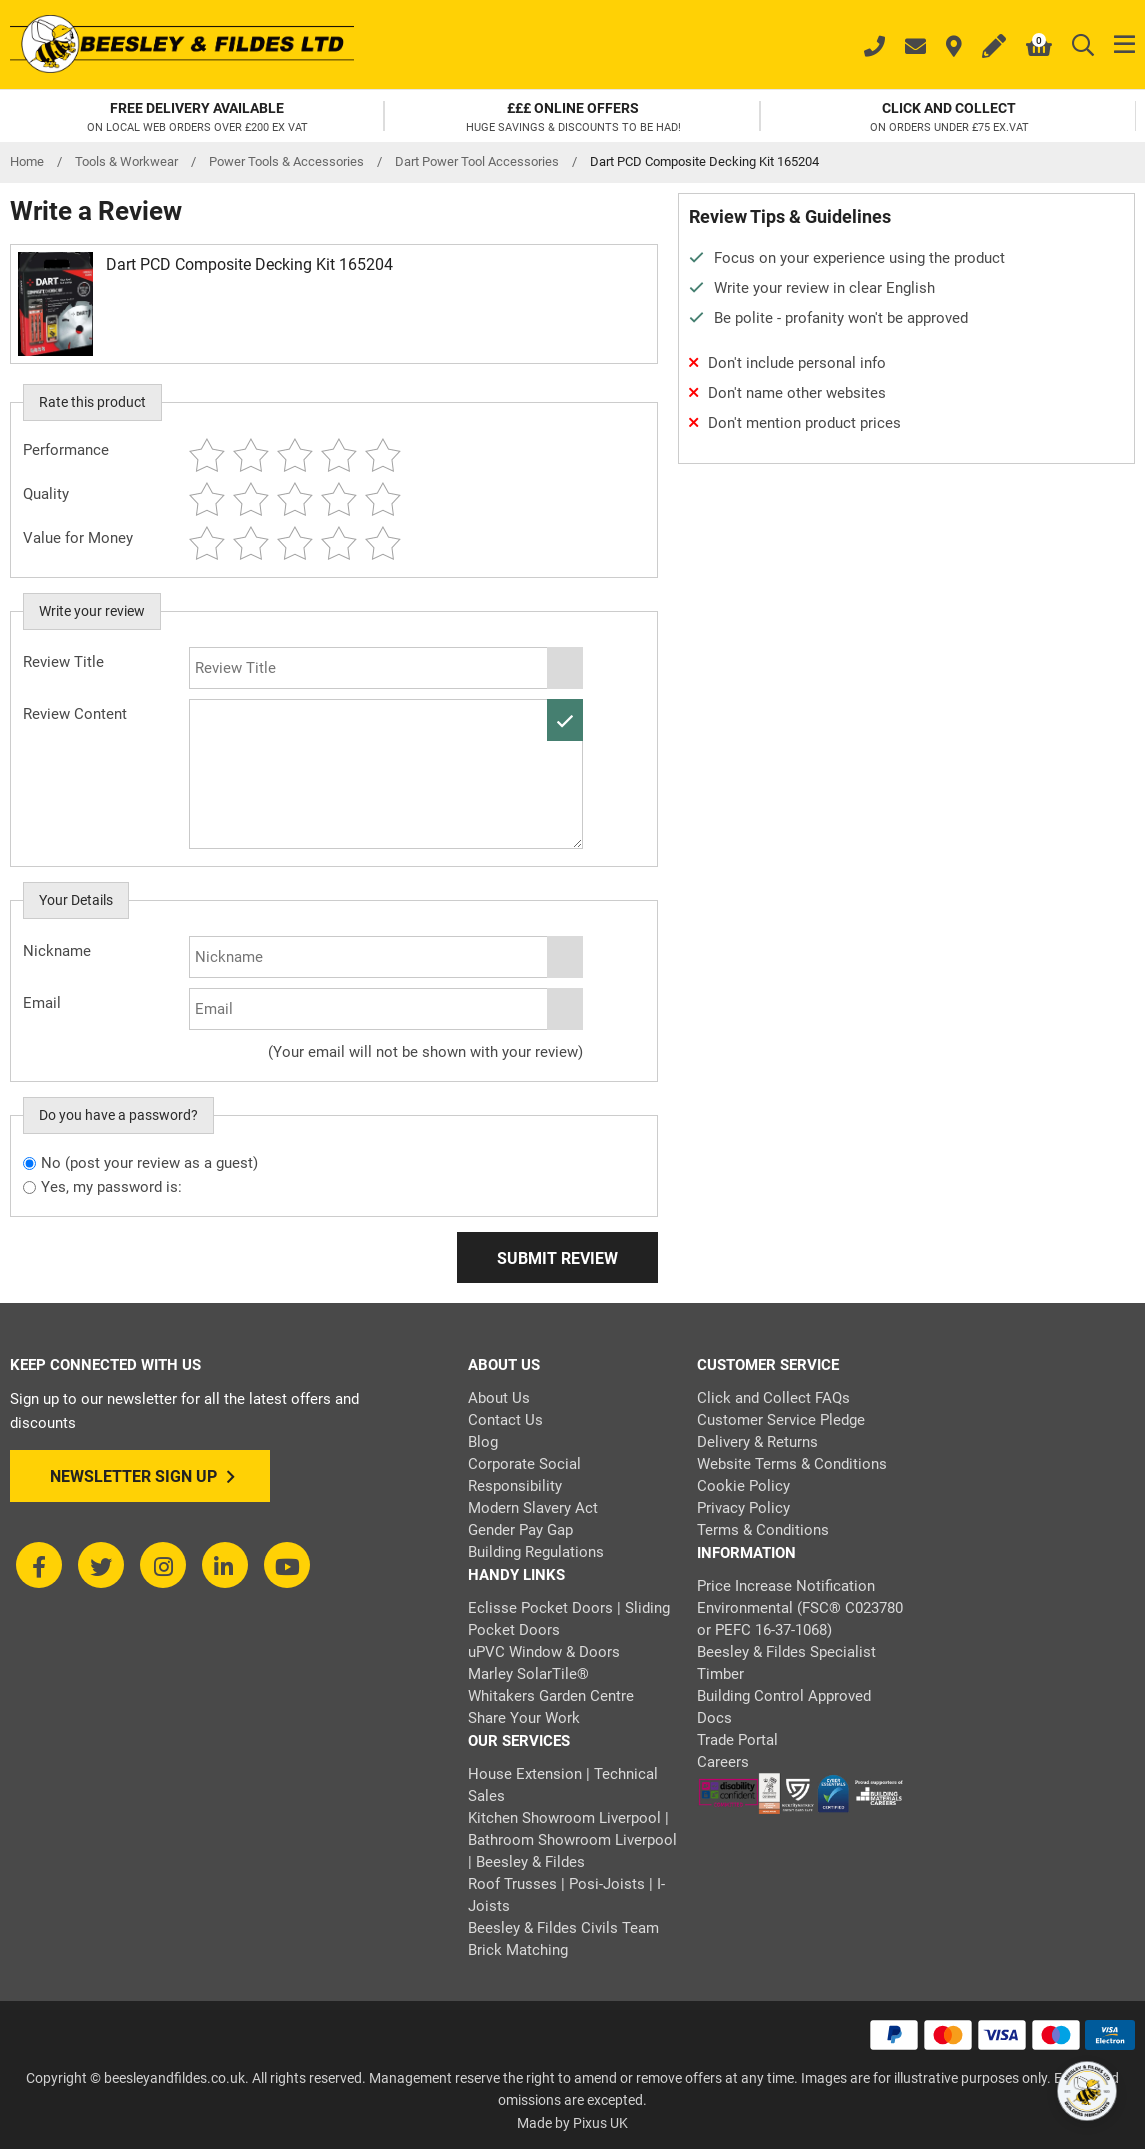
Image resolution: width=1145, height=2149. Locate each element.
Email (42, 1003)
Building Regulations (536, 1552)
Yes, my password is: (111, 1187)
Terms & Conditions (763, 1530)
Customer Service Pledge (781, 1420)
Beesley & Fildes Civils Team (563, 1928)
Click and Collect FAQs (773, 1398)
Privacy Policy (743, 1508)
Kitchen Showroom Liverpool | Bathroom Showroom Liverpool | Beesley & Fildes (572, 1840)
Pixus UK (600, 2123)
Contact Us (505, 1420)
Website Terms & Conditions (792, 1464)
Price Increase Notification (786, 1586)
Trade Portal (737, 1740)
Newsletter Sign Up (142, 1477)
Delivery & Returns (757, 1442)
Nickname (57, 951)
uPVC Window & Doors (544, 1652)
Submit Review (557, 1258)
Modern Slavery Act (533, 1508)
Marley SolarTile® (528, 1674)
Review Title (63, 662)
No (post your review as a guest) (149, 1163)
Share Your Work (524, 1718)
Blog (483, 1442)
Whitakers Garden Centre (551, 1696)
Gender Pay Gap (520, 1530)
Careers (723, 1762)
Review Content (75, 714)
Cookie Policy (743, 1486)
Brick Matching (518, 1950)
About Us (499, 1398)
